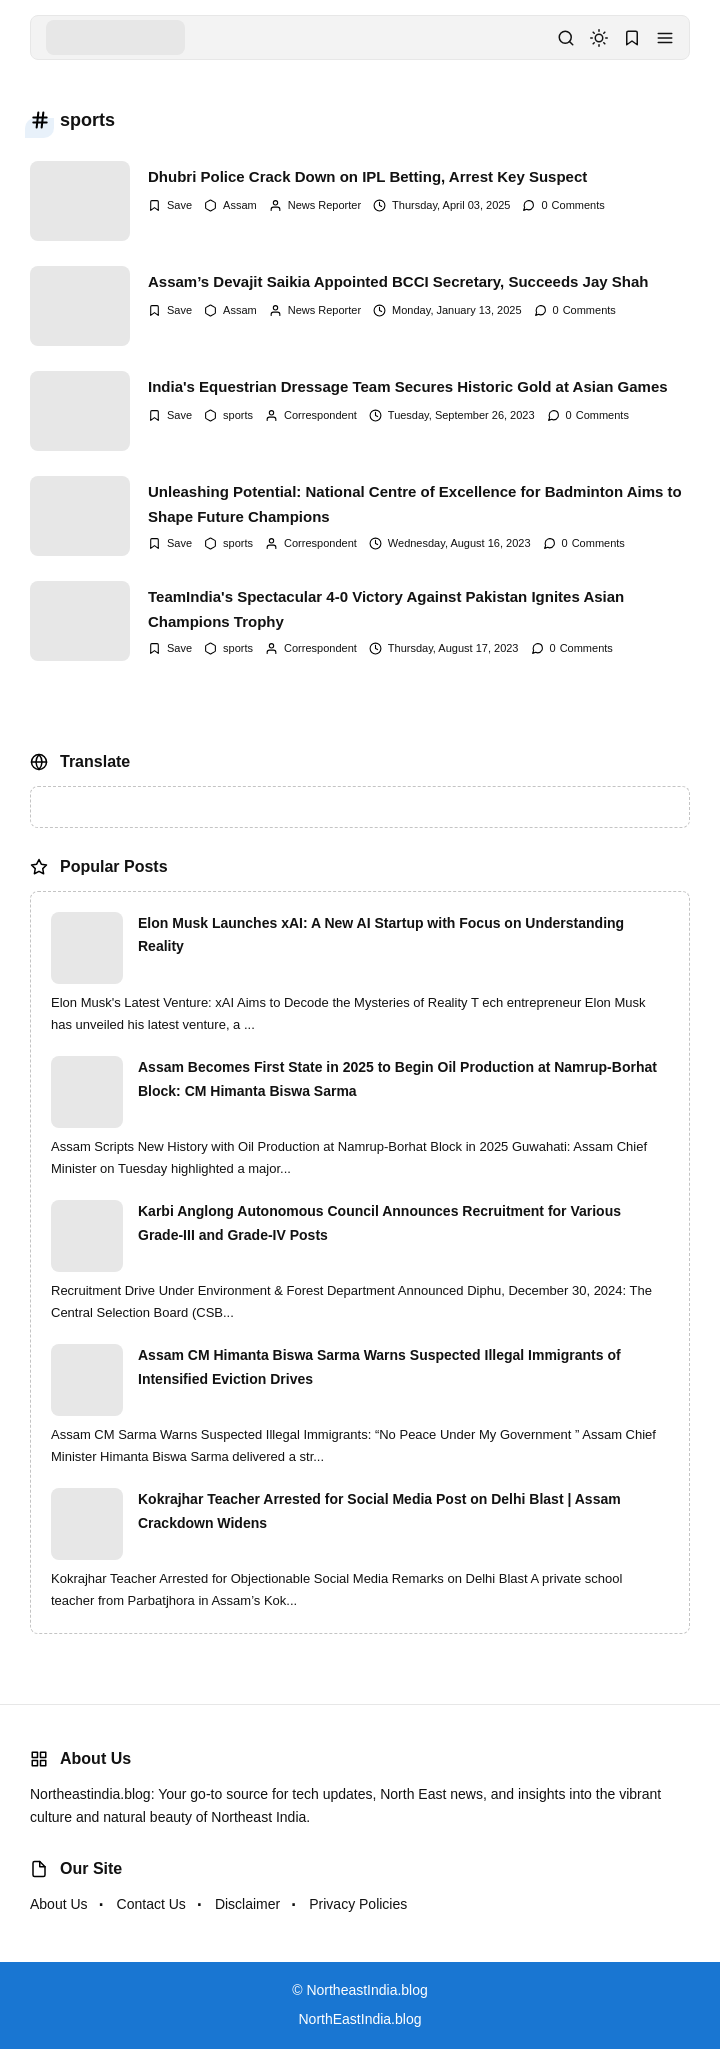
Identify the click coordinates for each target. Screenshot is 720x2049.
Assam (240, 205)
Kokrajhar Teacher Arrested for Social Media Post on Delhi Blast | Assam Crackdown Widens (379, 1511)
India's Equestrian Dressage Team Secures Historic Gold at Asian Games (408, 386)
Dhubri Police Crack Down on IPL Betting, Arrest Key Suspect (367, 176)
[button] (665, 38)
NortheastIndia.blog (366, 1990)
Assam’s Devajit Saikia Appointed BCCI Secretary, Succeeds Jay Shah (398, 281)
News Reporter (324, 205)
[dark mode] (599, 38)
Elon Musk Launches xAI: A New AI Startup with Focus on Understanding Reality (381, 935)
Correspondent (320, 415)
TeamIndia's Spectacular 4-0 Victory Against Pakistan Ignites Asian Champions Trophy (386, 609)
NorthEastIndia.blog (360, 2019)
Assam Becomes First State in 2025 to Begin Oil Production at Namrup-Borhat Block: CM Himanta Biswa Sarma (397, 1079)
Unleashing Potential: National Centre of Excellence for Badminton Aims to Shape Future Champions (415, 504)
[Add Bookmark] (170, 205)
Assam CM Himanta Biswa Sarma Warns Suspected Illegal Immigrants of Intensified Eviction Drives (379, 1367)
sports (238, 415)
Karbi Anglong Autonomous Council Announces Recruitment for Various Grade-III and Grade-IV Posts (379, 1223)
